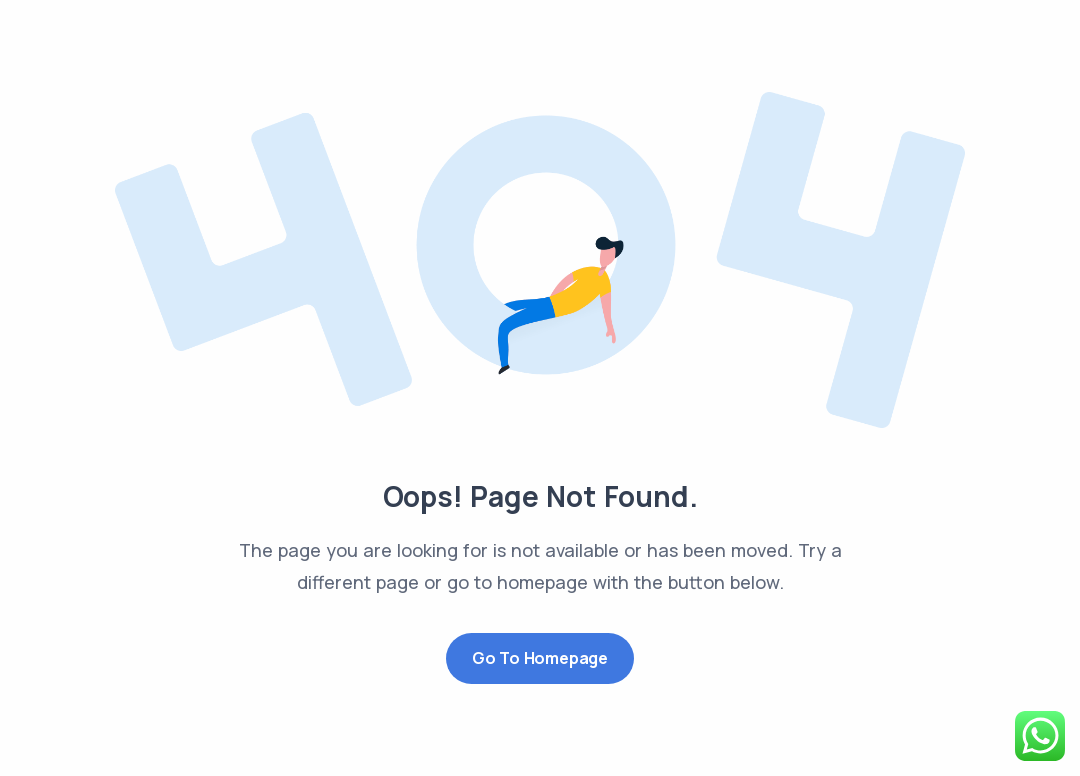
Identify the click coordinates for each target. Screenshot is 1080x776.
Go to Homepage (540, 658)
